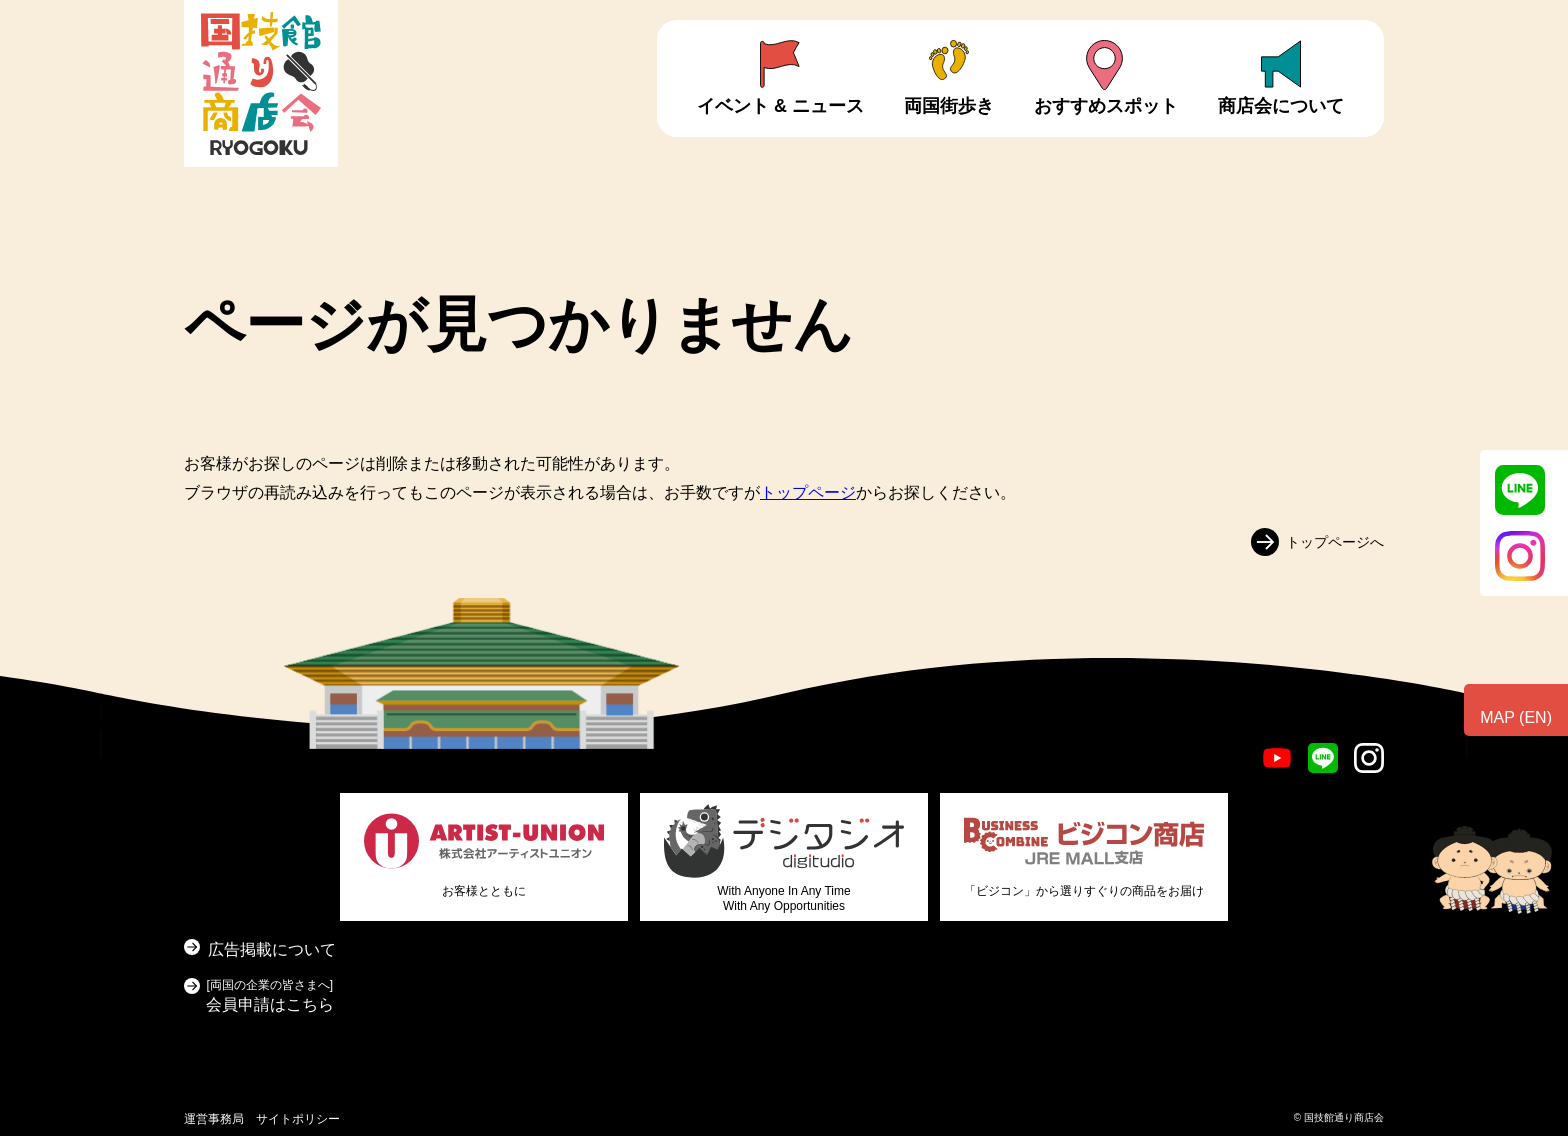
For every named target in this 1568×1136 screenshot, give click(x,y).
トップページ (808, 492)
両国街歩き (949, 106)
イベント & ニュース (780, 106)
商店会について (1281, 106)
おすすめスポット (1106, 106)
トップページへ (1335, 541)
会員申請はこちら (270, 993)
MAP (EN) (1516, 717)
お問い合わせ (1488, 797)
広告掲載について (272, 949)
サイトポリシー (298, 1119)
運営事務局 (214, 1119)
